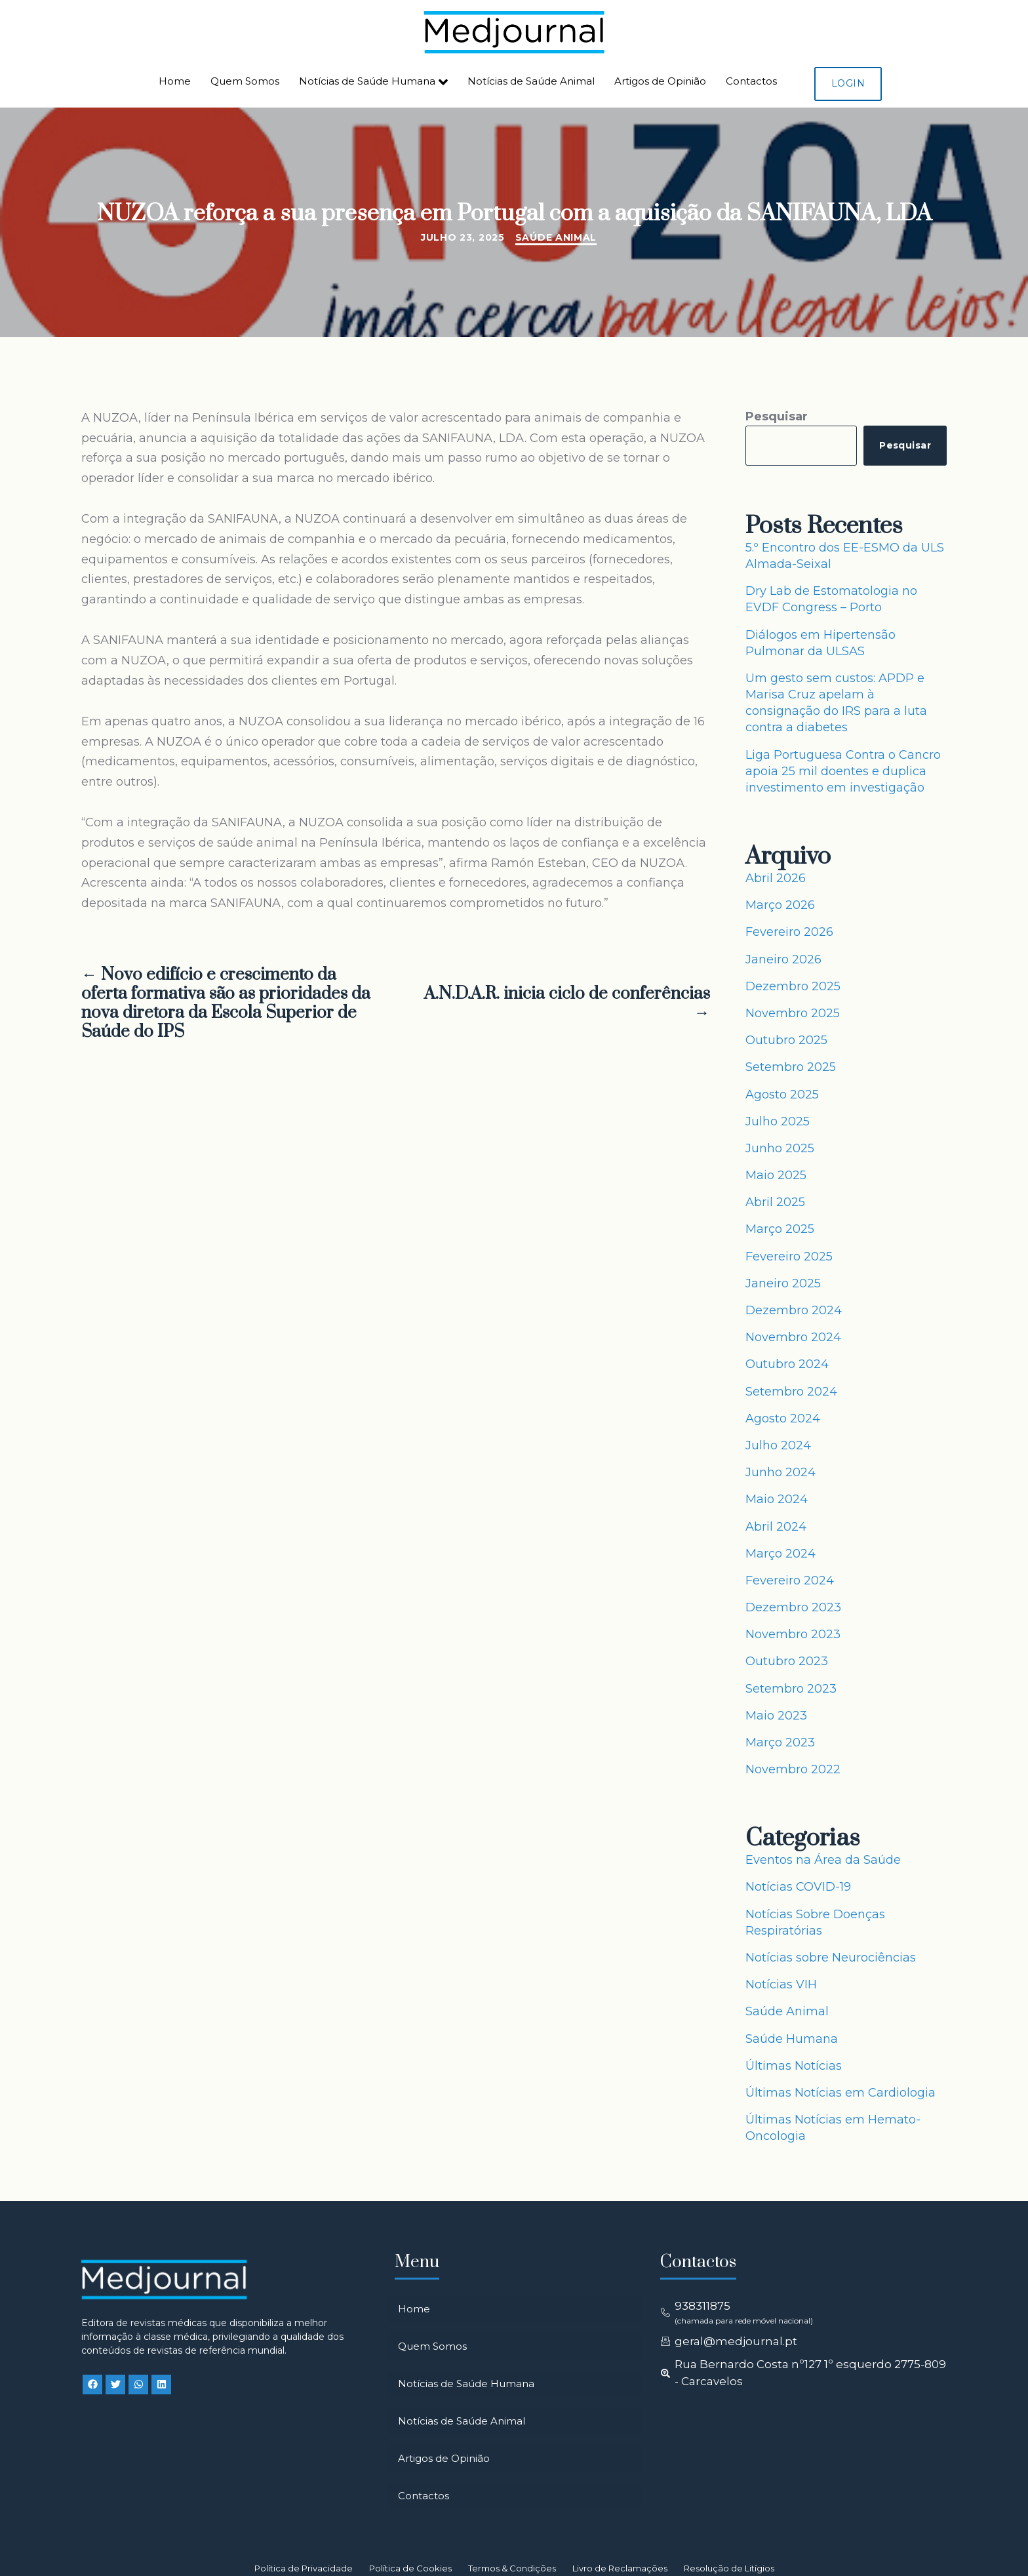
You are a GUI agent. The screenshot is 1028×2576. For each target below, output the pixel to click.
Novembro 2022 (792, 1769)
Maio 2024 (776, 1499)
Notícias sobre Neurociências (830, 1957)
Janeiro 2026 (783, 959)
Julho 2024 (778, 1445)
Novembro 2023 (792, 1634)
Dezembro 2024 (793, 1310)
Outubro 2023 (786, 1661)
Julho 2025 (777, 1121)
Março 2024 (780, 1553)
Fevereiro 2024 (789, 1580)
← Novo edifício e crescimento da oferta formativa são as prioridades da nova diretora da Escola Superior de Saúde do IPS (225, 1003)
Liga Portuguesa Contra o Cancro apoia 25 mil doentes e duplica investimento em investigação (843, 771)
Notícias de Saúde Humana (373, 82)
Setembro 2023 (791, 1688)
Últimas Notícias (793, 2066)
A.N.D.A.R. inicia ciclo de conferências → (567, 1004)
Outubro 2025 (786, 1040)
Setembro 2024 (791, 1391)
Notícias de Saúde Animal (531, 81)
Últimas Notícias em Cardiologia (840, 2092)
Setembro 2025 (790, 1067)
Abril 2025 (775, 1202)
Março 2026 (780, 905)
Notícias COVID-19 (798, 1887)
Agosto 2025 (782, 1094)
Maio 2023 (776, 1715)
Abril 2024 (775, 1526)
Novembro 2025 (792, 1013)
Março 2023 (780, 1742)
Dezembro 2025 (792, 986)
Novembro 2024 (793, 1337)
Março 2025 (779, 1229)
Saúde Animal (556, 237)
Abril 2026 (775, 878)
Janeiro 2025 (783, 1283)
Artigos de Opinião (660, 81)
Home (175, 81)
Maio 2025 (775, 1175)
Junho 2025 (779, 1148)
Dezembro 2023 (793, 1607)
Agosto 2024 (782, 1418)
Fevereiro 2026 (789, 932)
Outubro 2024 (787, 1364)
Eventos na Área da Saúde (823, 1860)
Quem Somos (244, 81)
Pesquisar (776, 416)
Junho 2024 (780, 1472)
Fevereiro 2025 (789, 1256)
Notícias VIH (781, 1984)
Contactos (751, 81)
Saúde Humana (791, 2039)
